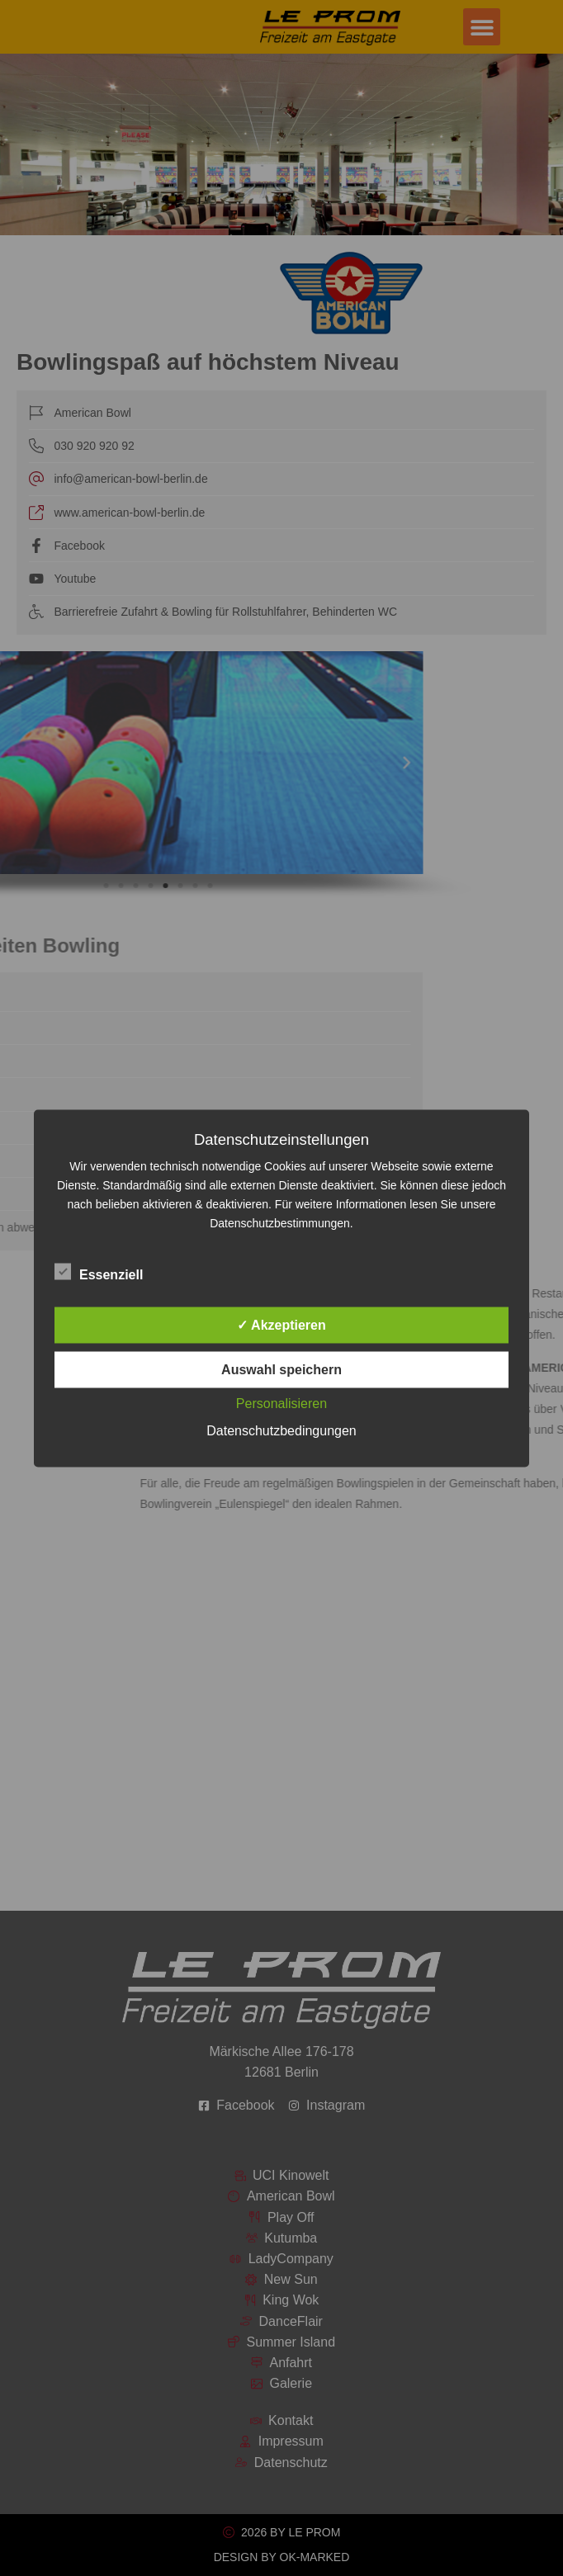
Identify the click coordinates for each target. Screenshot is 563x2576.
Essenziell (98, 1271)
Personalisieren (281, 1403)
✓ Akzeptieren (281, 1324)
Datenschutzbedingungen (281, 1430)
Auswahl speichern (281, 1369)
